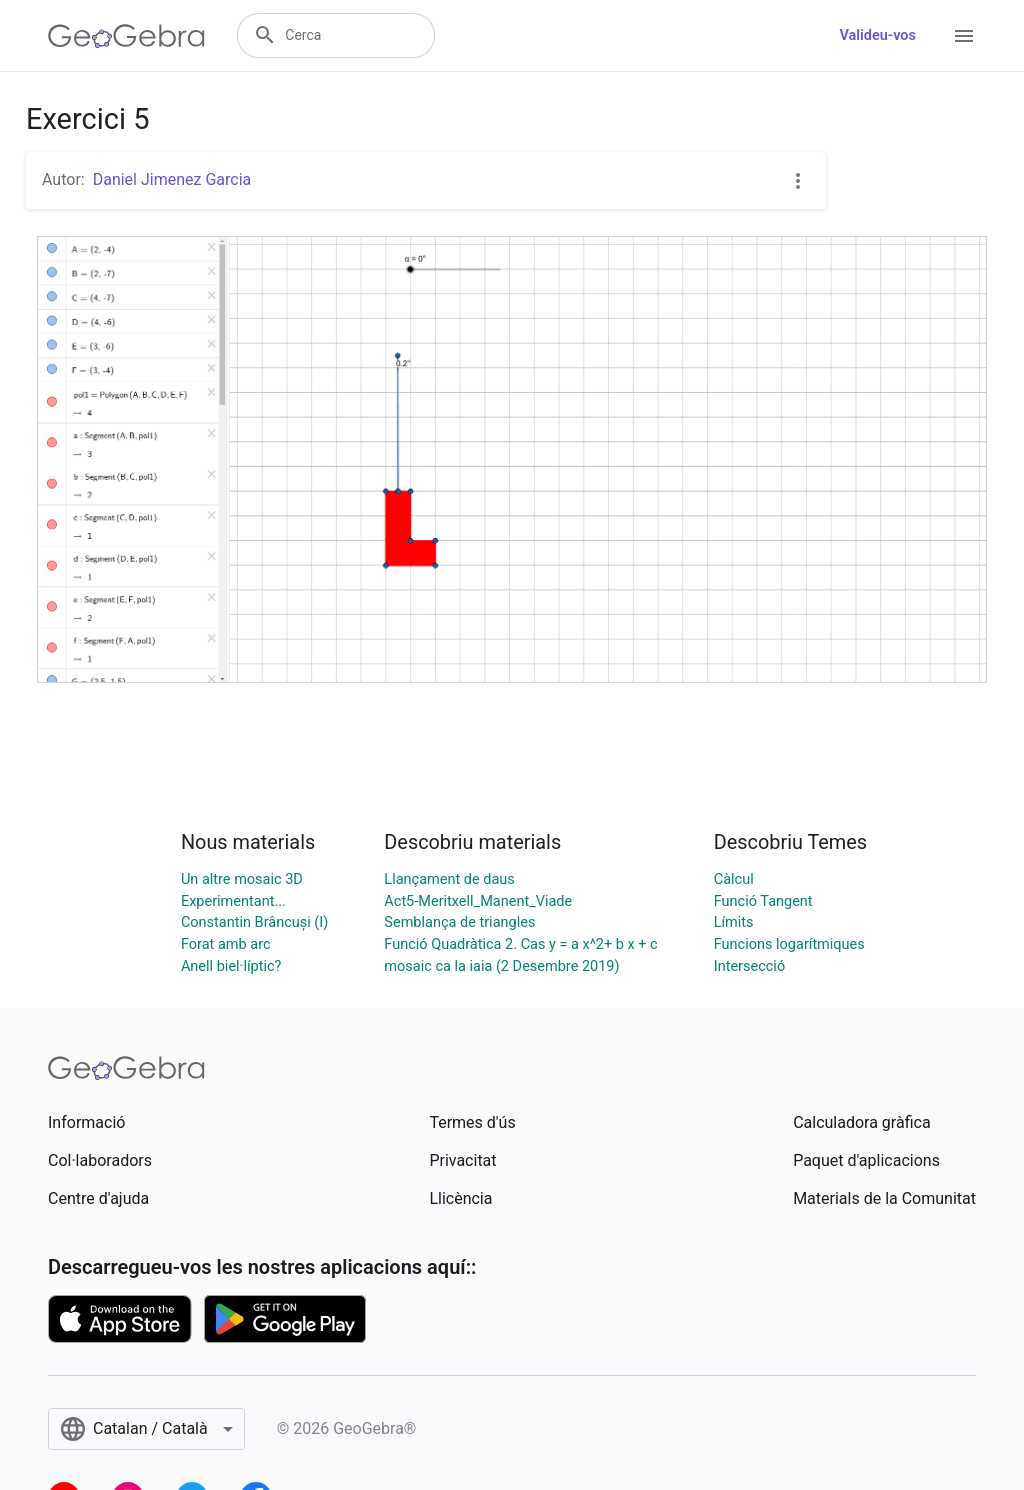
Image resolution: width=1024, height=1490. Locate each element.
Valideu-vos (877, 35)
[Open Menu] (964, 36)
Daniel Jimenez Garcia (172, 179)
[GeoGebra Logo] (126, 36)
